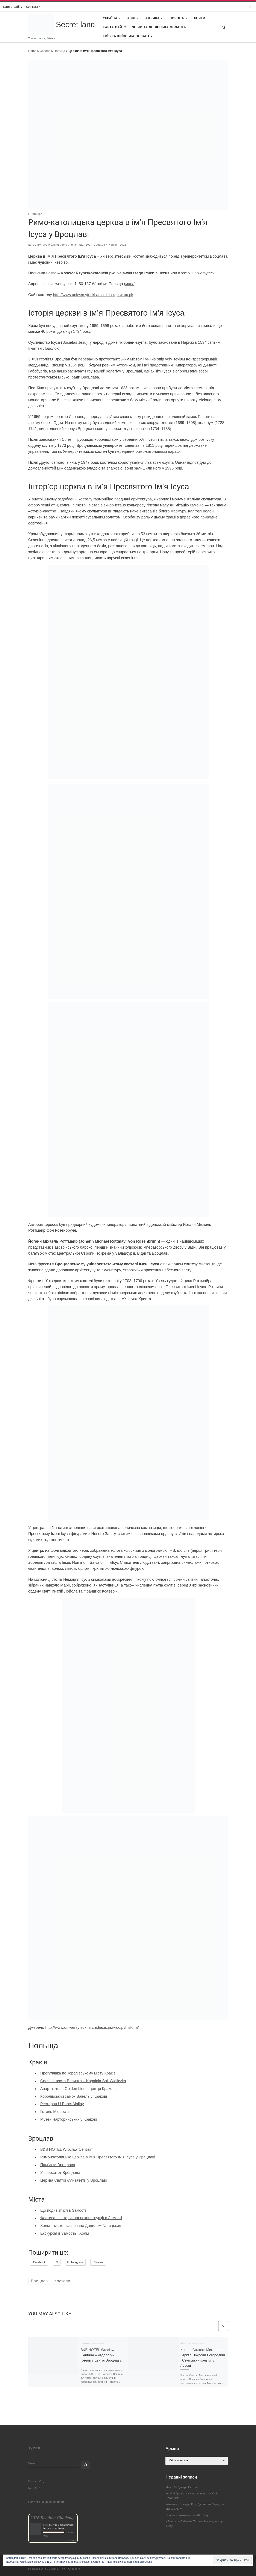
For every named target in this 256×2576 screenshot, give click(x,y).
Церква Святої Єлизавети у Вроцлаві (73, 2180)
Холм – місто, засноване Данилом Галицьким (81, 2225)
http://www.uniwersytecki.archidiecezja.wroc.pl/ (93, 295)
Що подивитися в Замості (63, 2210)
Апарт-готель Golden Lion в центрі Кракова (78, 2089)
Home (32, 51)
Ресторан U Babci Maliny (62, 2104)
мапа (129, 284)
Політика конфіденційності (46, 2501)
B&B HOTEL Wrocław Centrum (67, 2149)
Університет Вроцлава (60, 2172)
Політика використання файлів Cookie (129, 2561)
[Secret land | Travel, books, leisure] (41, 19)
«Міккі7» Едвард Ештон (181, 2487)
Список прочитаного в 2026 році (186, 2515)
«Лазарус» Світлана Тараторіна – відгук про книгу (194, 2523)
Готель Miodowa (54, 2111)
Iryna (40, 244)
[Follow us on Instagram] (250, 6)
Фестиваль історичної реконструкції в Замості (81, 2218)
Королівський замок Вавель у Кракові (73, 2096)
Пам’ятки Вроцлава (57, 2165)
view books (71, 2540)
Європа (45, 51)
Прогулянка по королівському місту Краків (78, 2073)
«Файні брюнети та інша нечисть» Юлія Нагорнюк (191, 2496)
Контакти (34, 2487)
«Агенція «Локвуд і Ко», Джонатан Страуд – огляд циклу (194, 2506)
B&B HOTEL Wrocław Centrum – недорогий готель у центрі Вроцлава (101, 2355)
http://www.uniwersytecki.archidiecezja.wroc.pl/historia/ (92, 2027)
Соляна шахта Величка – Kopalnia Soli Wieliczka (83, 2081)
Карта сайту (36, 2481)
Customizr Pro (56, 2568)
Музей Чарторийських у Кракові (68, 2119)
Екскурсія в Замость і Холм (64, 2233)
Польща (59, 51)
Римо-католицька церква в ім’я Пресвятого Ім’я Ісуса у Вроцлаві (97, 2157)
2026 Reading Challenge (53, 2517)
